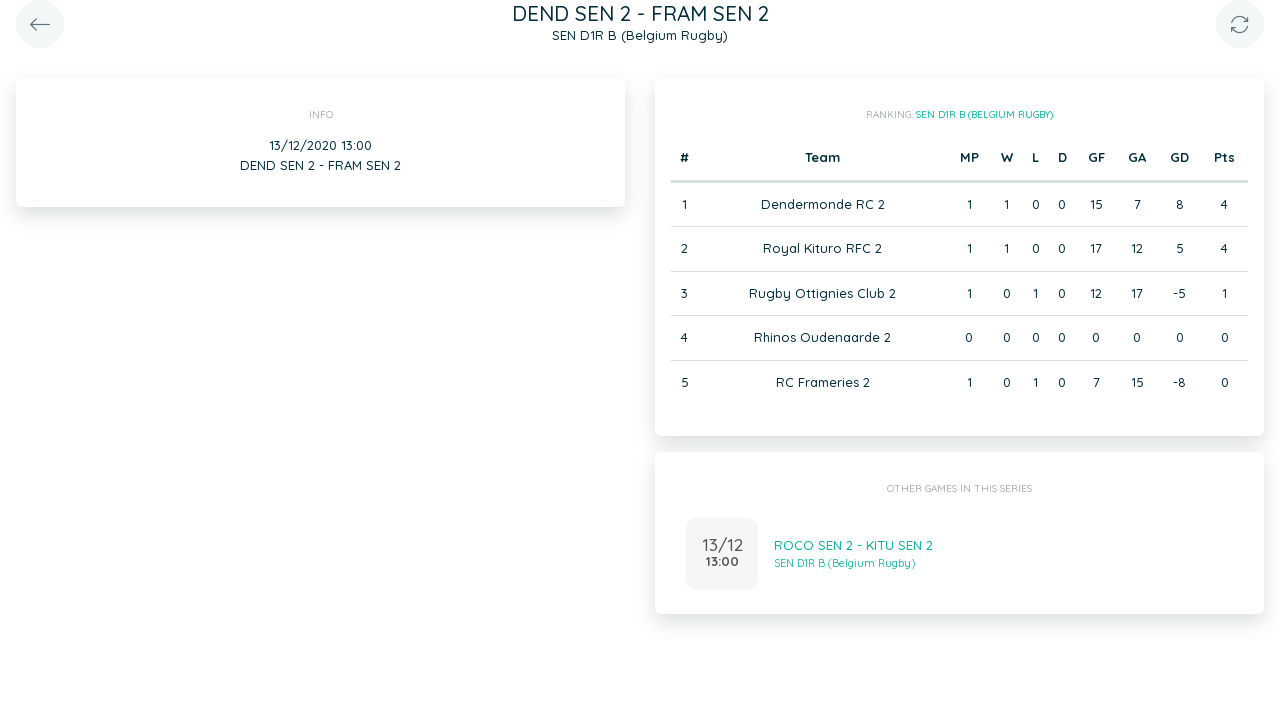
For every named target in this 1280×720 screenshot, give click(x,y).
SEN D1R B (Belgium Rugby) (984, 114)
